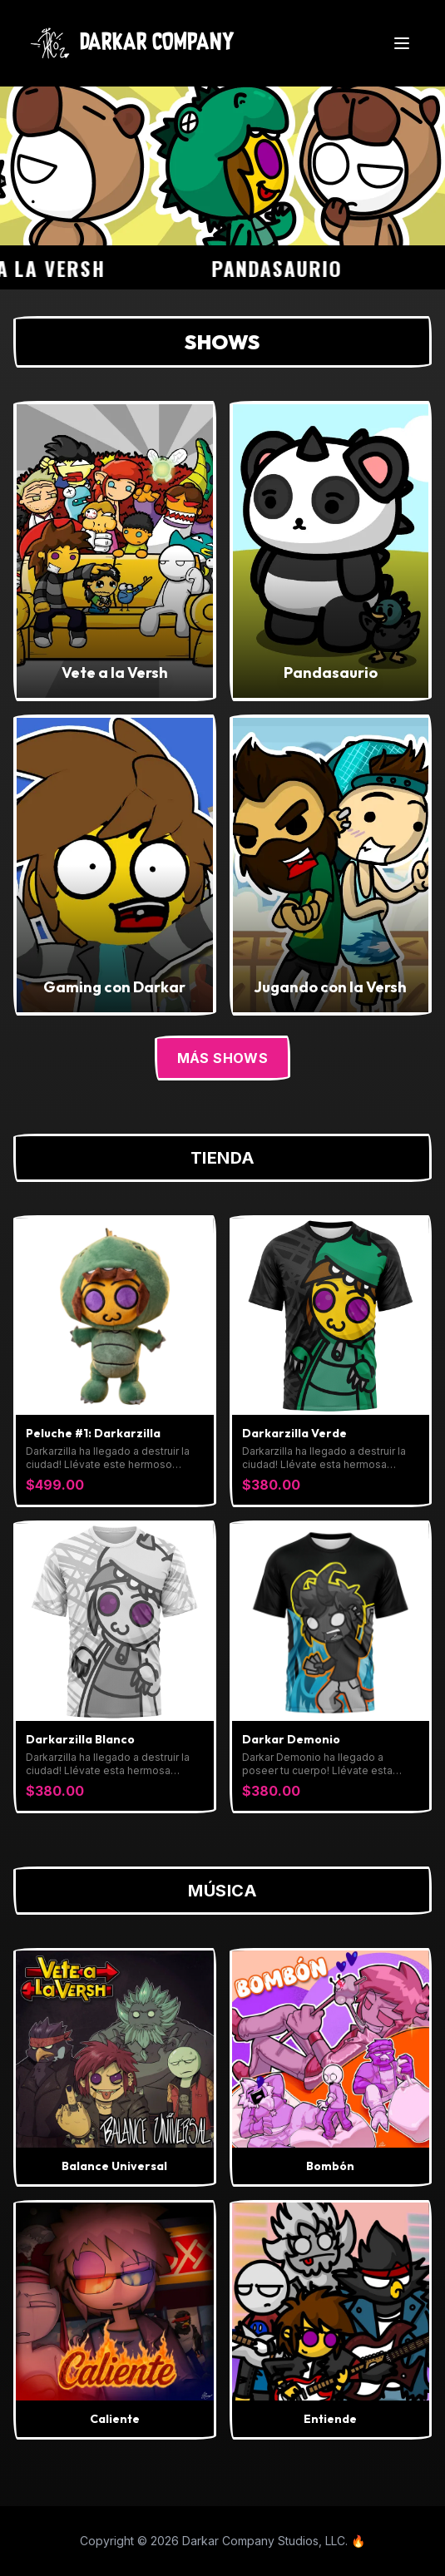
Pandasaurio (286, 268)
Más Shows (223, 1058)
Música (222, 1891)
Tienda (222, 1158)
